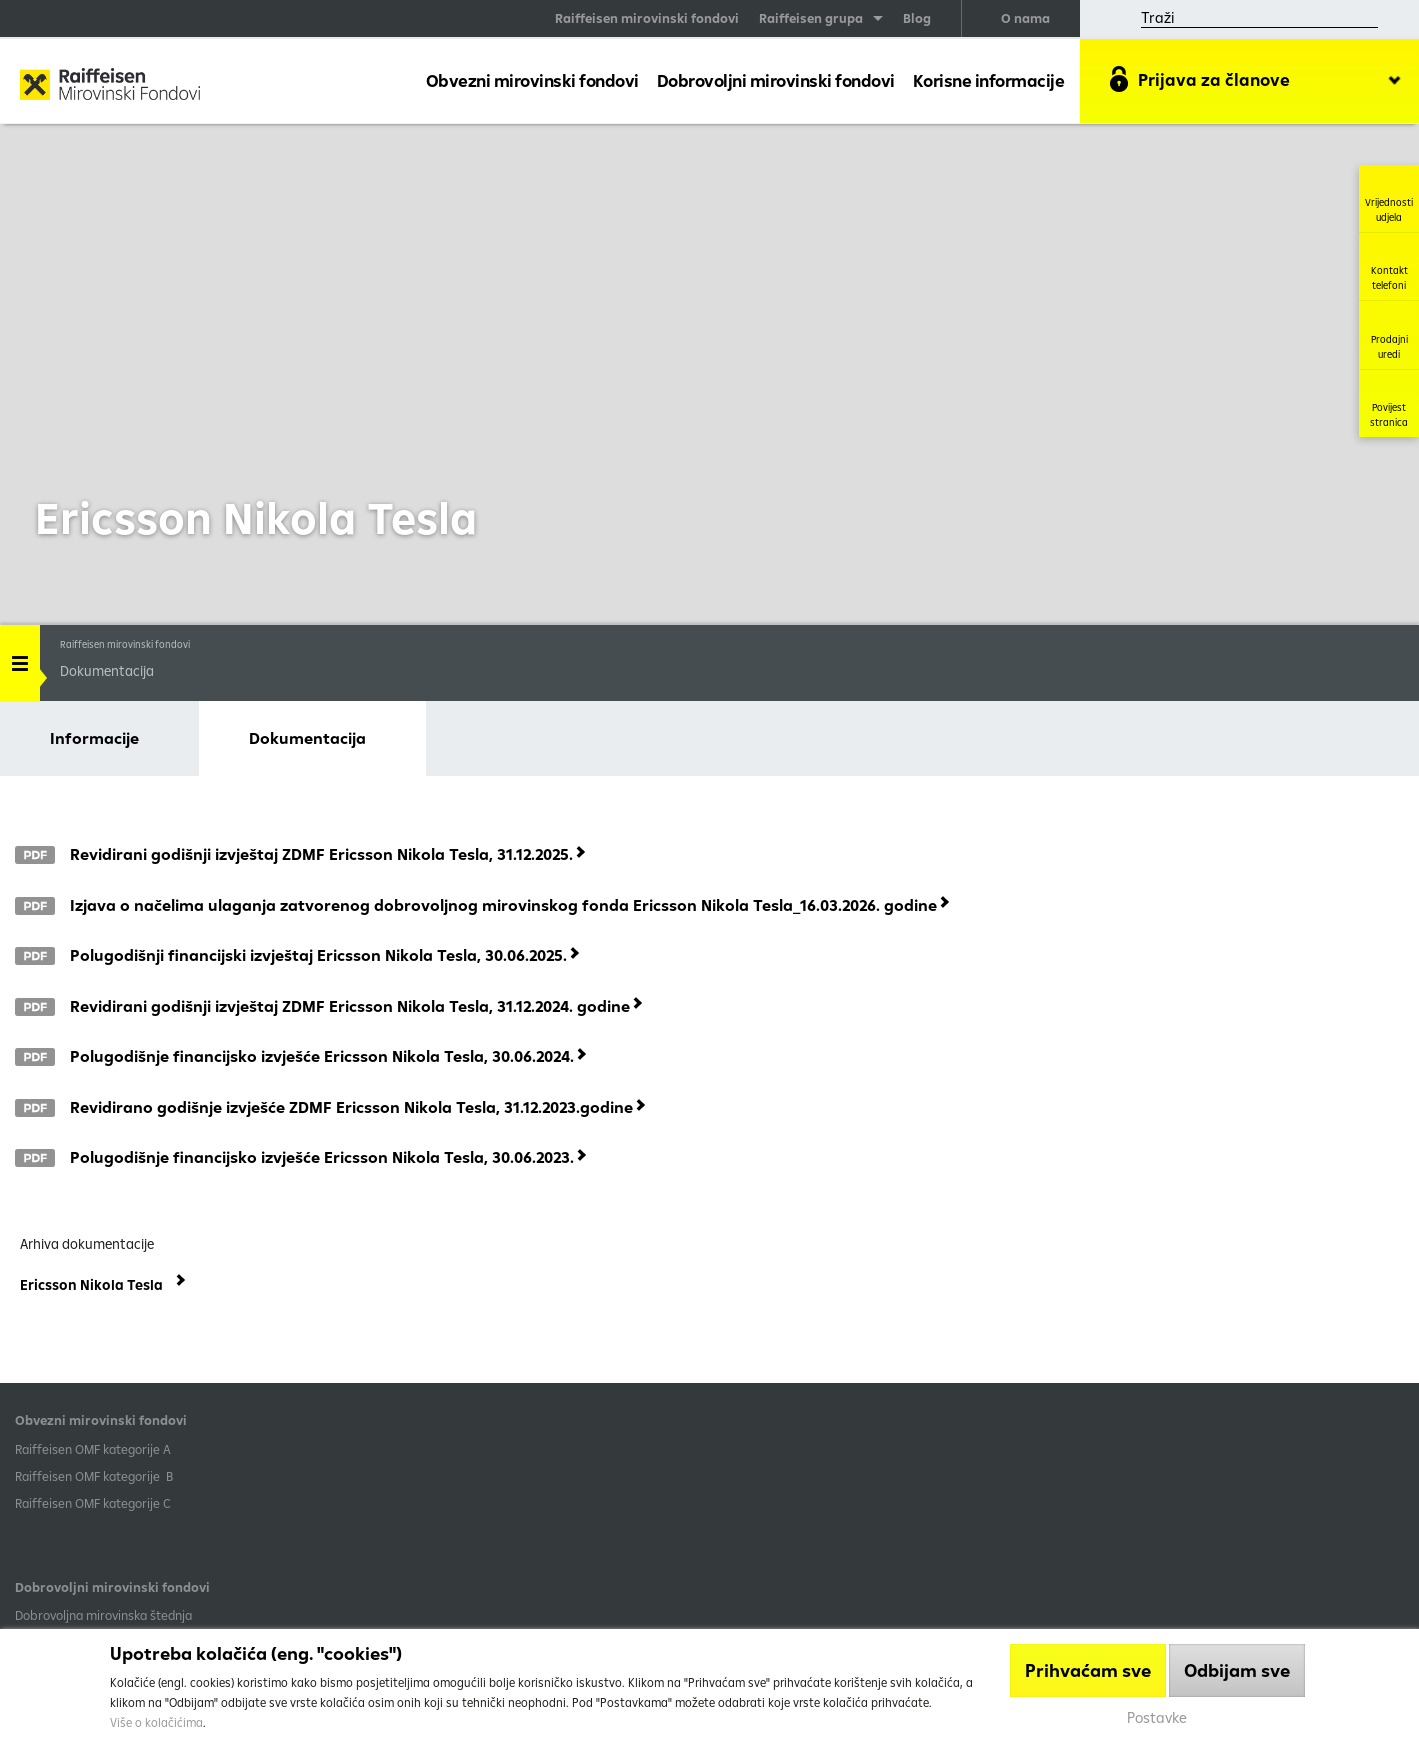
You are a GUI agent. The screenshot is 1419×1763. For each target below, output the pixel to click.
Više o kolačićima (156, 1722)
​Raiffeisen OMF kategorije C (93, 1503)
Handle (20, 656)
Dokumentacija (307, 738)
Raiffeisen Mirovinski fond (110, 86)
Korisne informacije (989, 80)
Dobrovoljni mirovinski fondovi (776, 80)
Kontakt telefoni (1389, 266)
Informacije (94, 738)
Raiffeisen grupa (811, 18)
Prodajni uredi (1389, 335)
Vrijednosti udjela (1389, 198)
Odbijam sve (1237, 1670)
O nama (1025, 18)
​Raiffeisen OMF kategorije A (93, 1449)
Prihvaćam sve (1088, 1670)
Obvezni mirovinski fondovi (532, 80)
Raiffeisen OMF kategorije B (94, 1476)
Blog (917, 18)
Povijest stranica (1389, 403)
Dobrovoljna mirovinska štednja (103, 1615)
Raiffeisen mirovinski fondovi (647, 18)
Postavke (1157, 1717)
